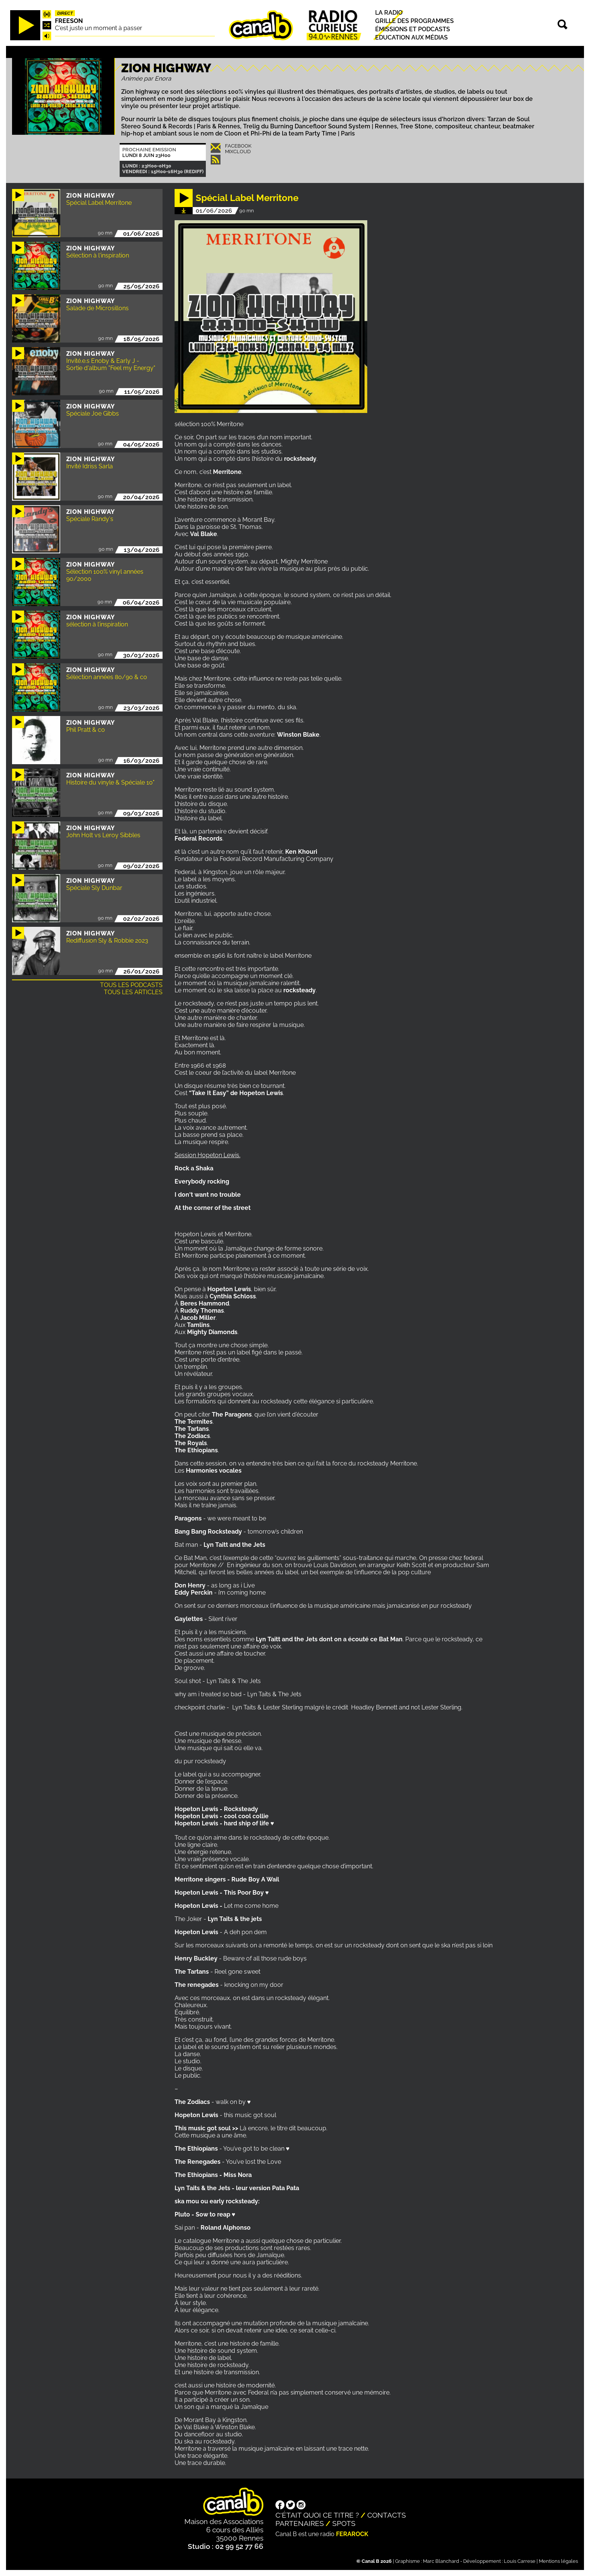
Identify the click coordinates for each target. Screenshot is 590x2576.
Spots (344, 2523)
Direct (65, 13)
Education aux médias (411, 37)
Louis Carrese (519, 2561)
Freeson (69, 20)
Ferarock (352, 2534)
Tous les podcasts (131, 985)
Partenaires (299, 2523)
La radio (389, 12)
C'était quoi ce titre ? (317, 2515)
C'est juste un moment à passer (98, 28)
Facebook (238, 146)
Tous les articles (133, 992)
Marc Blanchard (441, 2561)
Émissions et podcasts (412, 29)
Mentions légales (558, 2561)
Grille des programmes (414, 20)
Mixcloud (238, 151)
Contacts (386, 2515)
